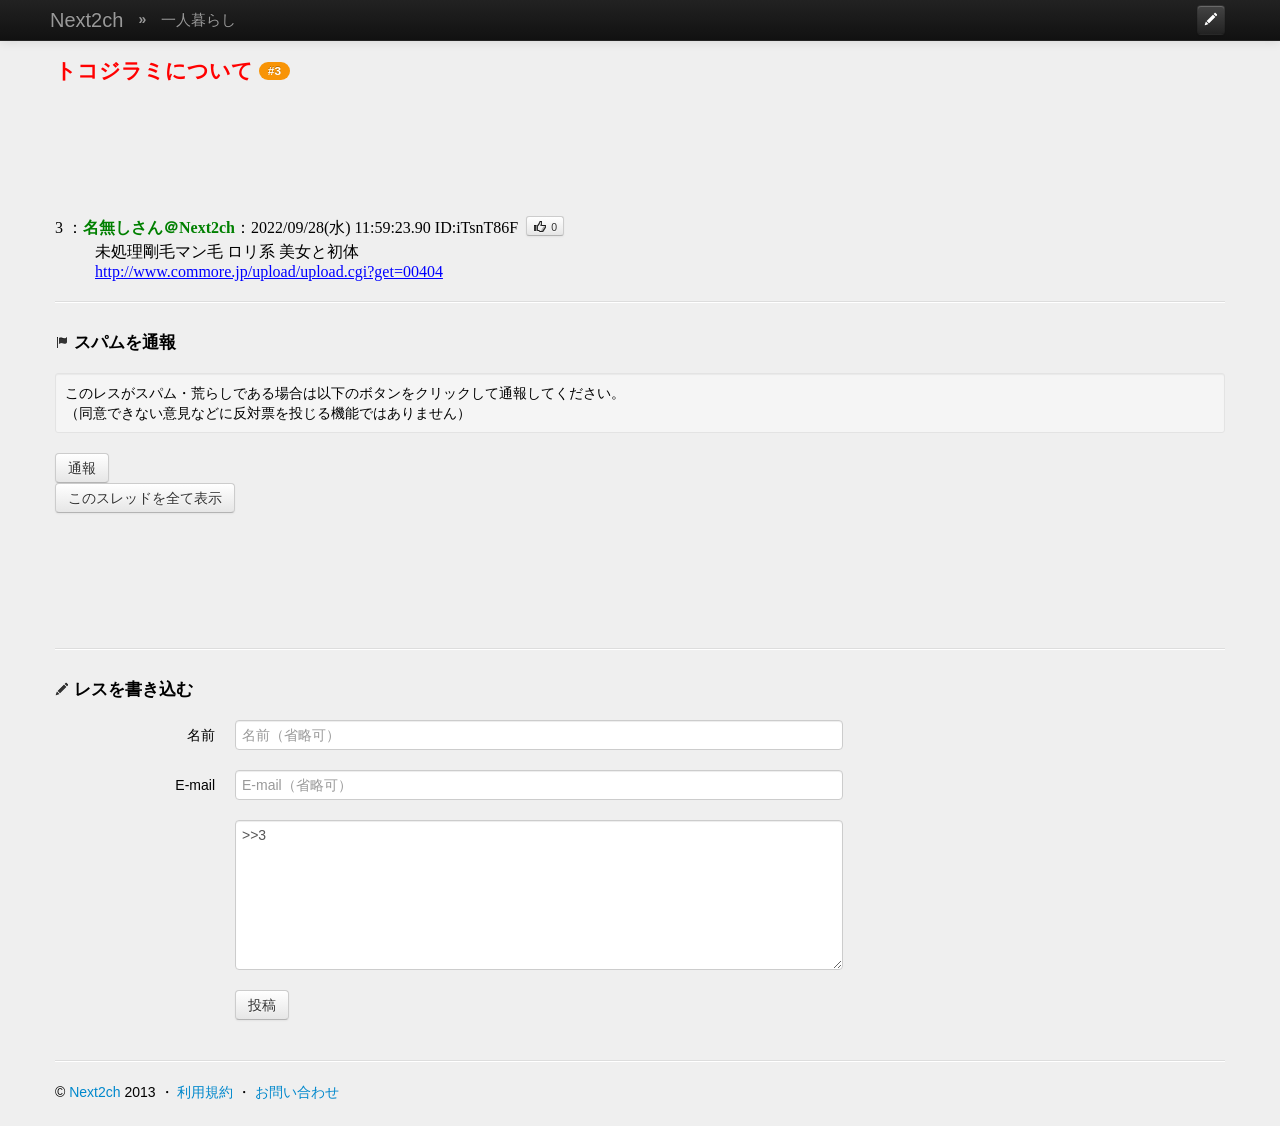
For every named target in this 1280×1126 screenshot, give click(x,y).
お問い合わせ (297, 1092)
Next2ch (86, 20)
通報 (82, 468)
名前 (201, 735)
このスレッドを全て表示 (145, 498)
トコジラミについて (154, 70)
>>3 (539, 895)
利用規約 (205, 1092)
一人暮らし (198, 19)
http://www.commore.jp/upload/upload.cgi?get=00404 (269, 271)
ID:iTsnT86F (476, 227)
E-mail (195, 785)
